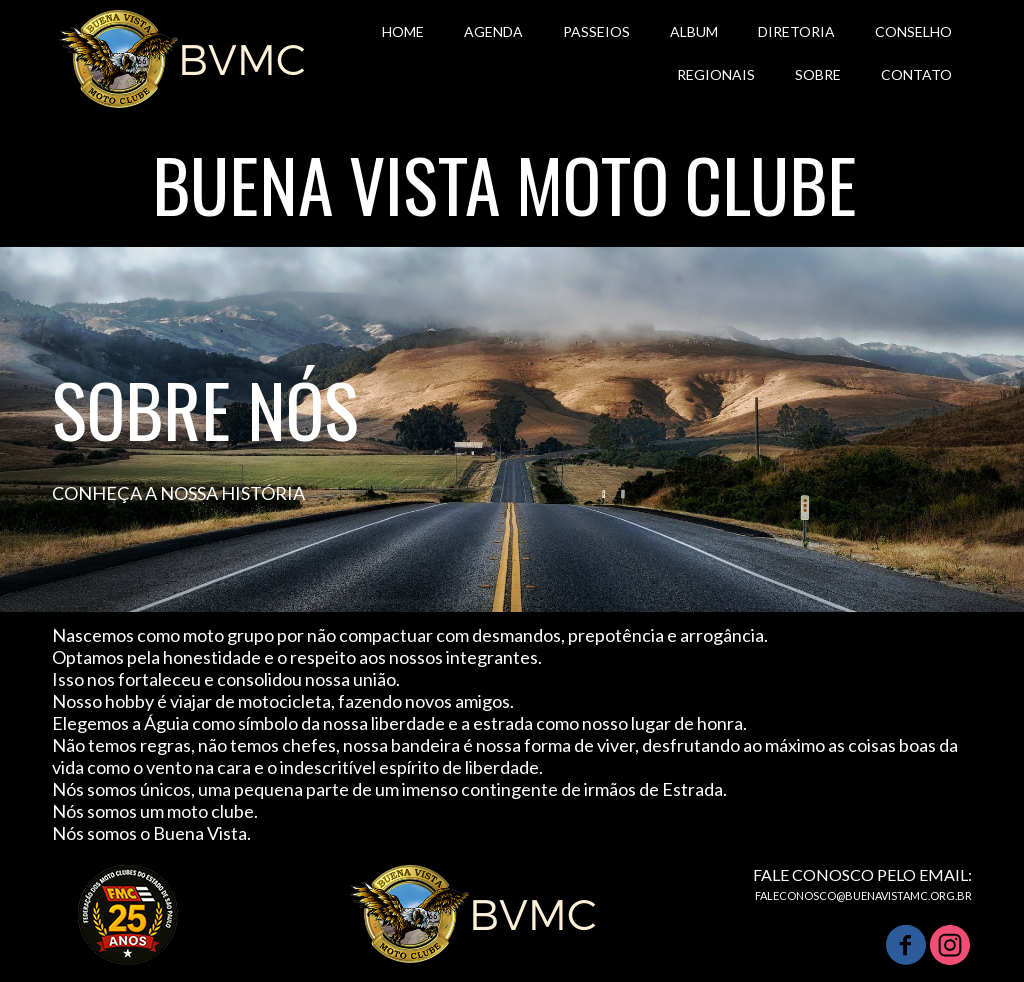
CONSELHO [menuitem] (913, 31)
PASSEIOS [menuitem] (596, 31)
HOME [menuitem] (403, 31)
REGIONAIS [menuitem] (716, 74)
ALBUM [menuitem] (694, 31)
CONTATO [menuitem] (916, 74)
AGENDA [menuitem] (493, 31)
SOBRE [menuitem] (818, 74)
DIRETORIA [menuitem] (796, 31)
